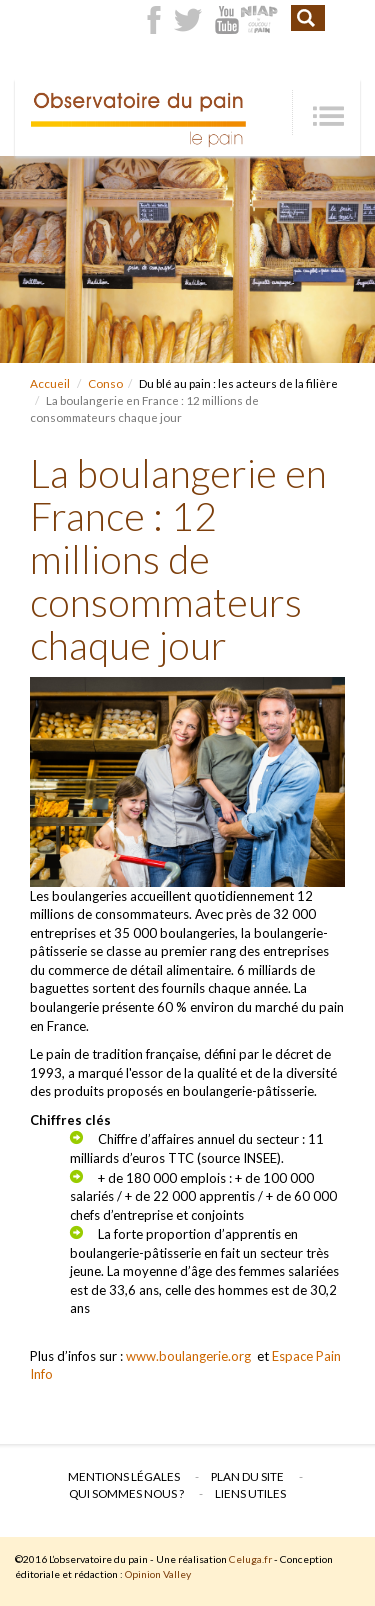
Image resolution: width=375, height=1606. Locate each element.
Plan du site (247, 1476)
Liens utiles (250, 1493)
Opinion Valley (158, 1574)
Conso (105, 383)
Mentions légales (124, 1476)
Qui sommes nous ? (126, 1493)
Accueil (50, 383)
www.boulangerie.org (188, 1356)
